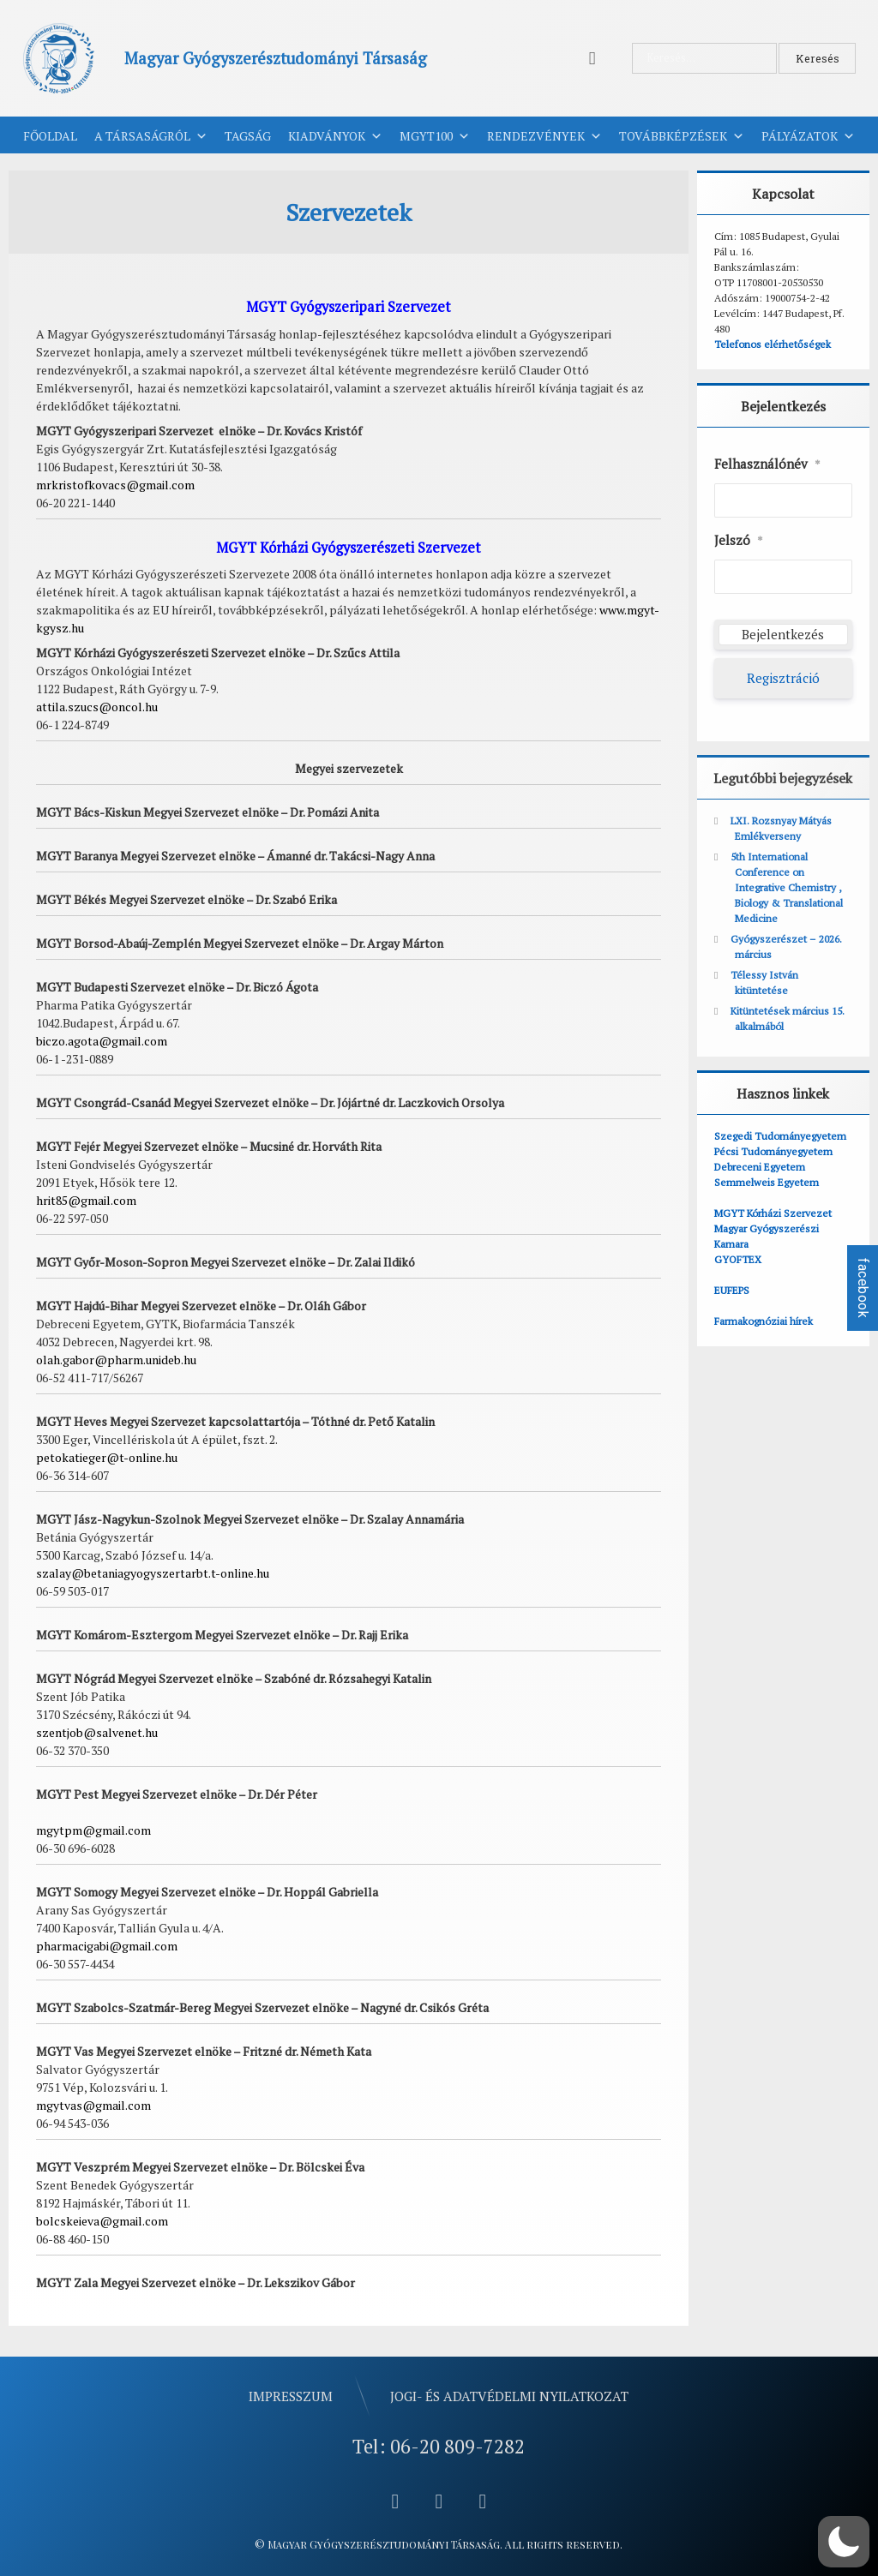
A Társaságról (150, 136)
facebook (863, 1288)
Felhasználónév (767, 464)
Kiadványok (335, 136)
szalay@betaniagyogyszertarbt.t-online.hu (152, 1573)
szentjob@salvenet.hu (97, 1732)
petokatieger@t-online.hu (106, 1457)
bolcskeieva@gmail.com (102, 2221)
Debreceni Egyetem (759, 1166)
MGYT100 (435, 136)
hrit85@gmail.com (86, 1200)
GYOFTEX (737, 1259)
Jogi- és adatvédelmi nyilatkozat (509, 2396)
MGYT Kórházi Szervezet (773, 1213)
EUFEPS (731, 1290)
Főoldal (50, 136)
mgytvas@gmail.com (93, 2105)
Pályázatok (808, 136)
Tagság (248, 136)
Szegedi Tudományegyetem (780, 1135)
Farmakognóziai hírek (763, 1321)
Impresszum (291, 2396)
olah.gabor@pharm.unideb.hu (116, 1359)
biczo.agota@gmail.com (101, 1041)
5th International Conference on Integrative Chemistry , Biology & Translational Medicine (787, 887)
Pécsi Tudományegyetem (773, 1151)
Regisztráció (783, 677)
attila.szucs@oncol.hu (97, 706)
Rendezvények (544, 136)
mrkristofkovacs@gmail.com (115, 484)
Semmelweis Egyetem (766, 1182)
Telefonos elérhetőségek (772, 344)
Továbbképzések (681, 136)
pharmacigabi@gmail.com (106, 1946)
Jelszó (738, 540)
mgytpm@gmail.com (93, 1830)
